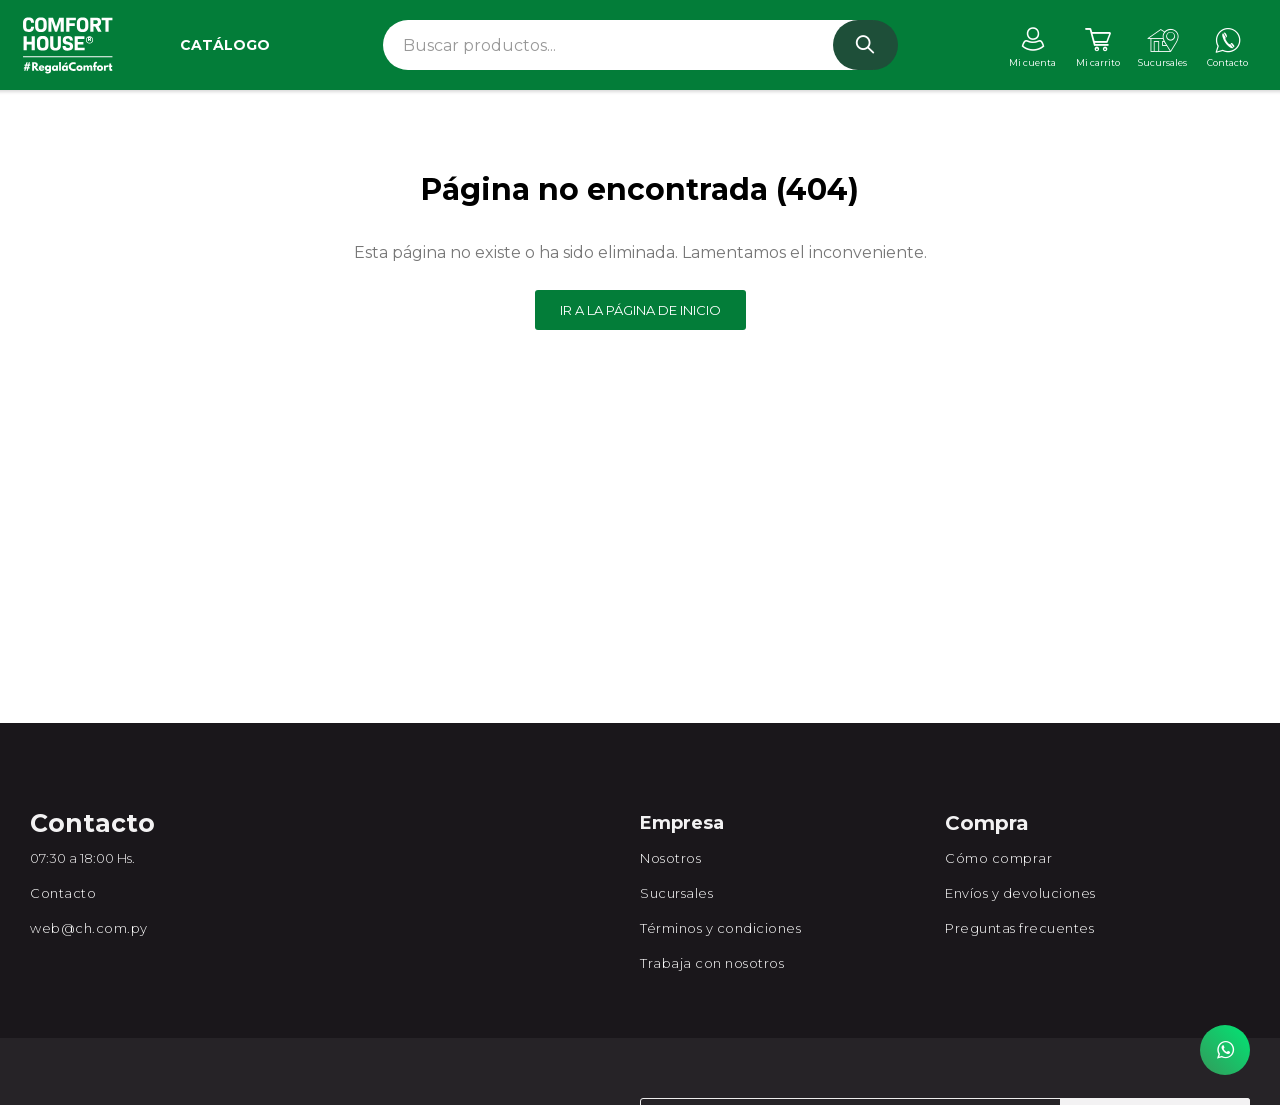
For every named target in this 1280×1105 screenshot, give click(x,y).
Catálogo (225, 45)
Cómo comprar (998, 858)
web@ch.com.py (89, 928)
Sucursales (676, 893)
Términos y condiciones (720, 928)
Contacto (63, 893)
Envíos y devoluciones (1020, 893)
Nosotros (670, 858)
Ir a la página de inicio (640, 310)
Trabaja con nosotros (712, 963)
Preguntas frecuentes (1019, 928)
